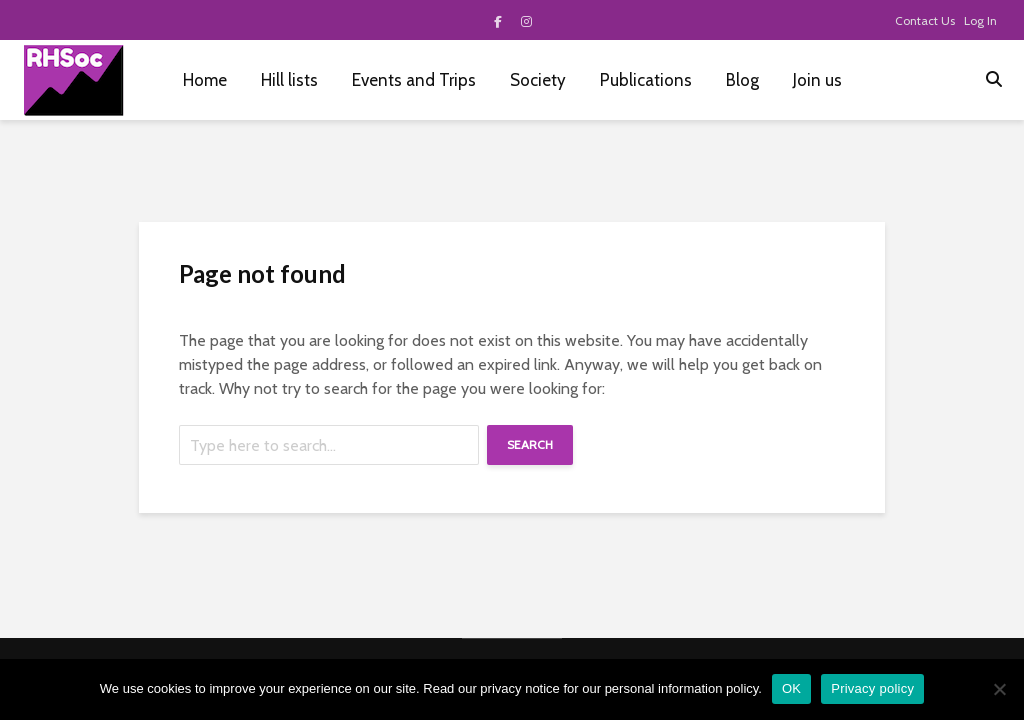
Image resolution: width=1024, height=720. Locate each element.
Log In (980, 20)
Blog (742, 80)
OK (791, 688)
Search (530, 444)
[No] (999, 689)
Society (538, 80)
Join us (817, 80)
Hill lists (289, 80)
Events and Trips (414, 80)
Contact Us (925, 20)
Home (205, 80)
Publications (646, 80)
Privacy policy (872, 688)
